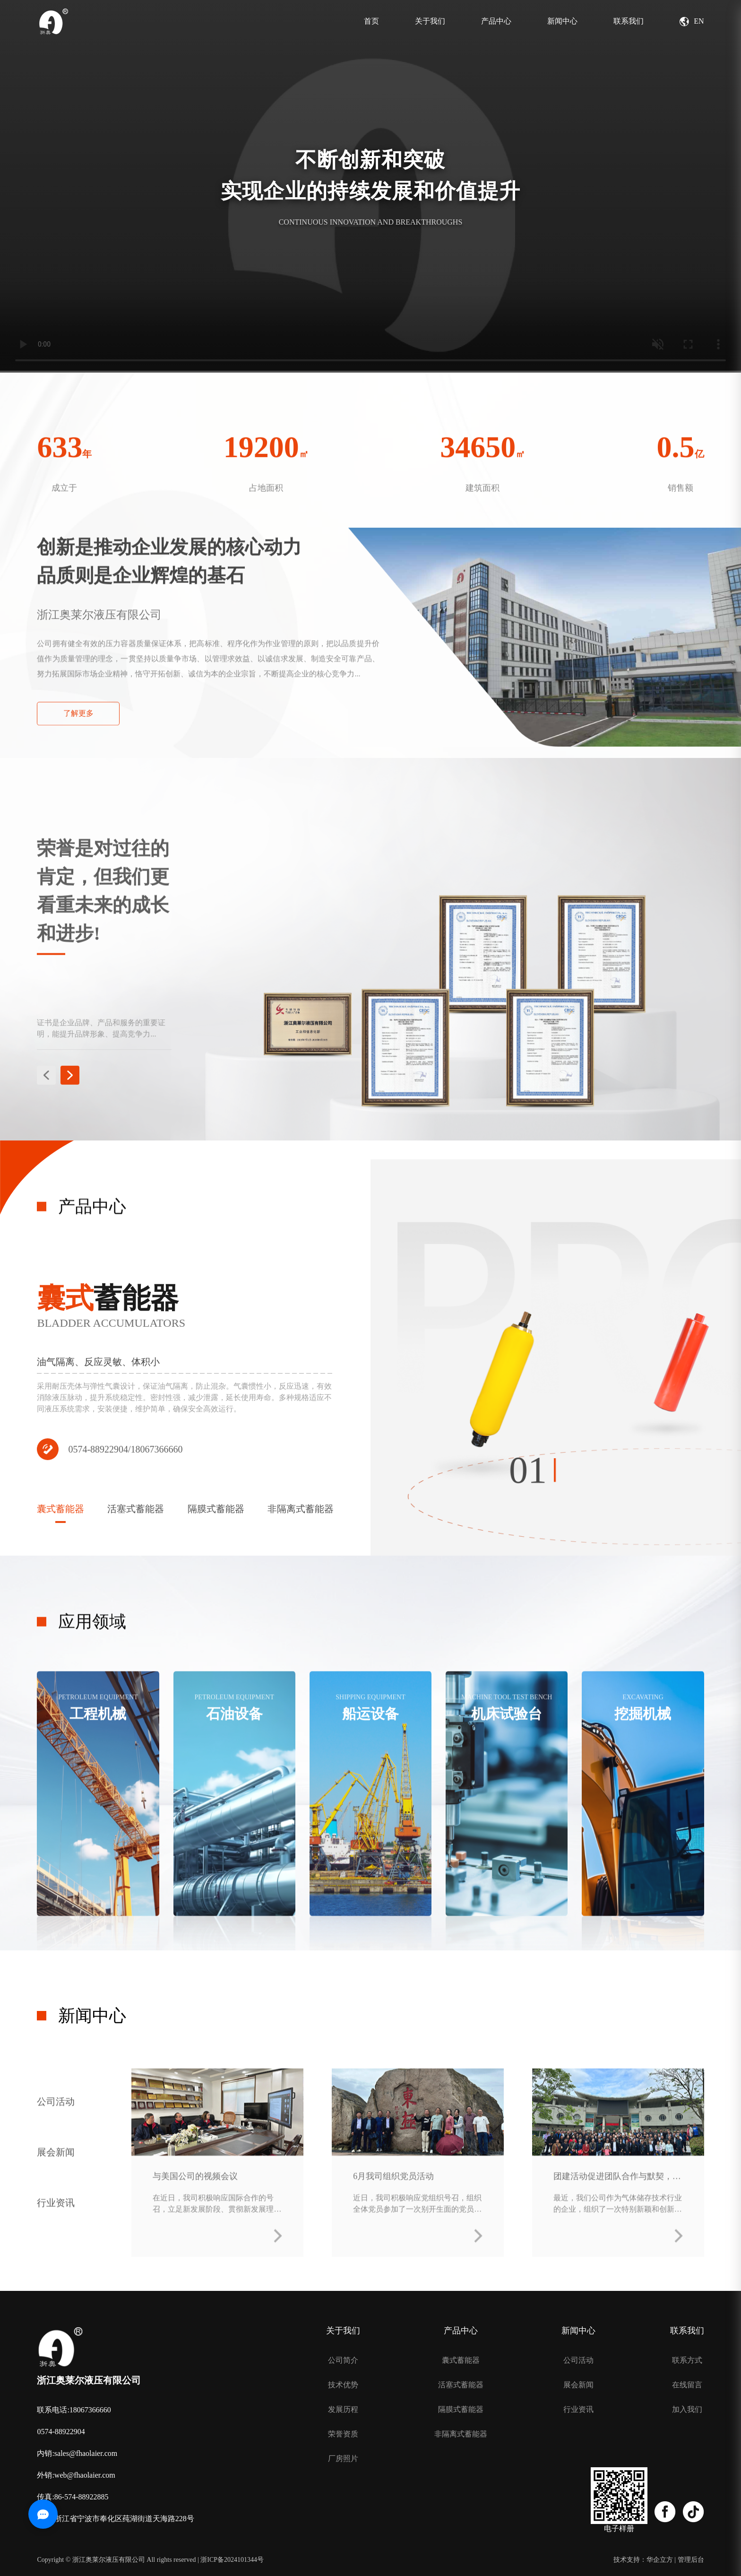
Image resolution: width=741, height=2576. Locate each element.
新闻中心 (562, 21)
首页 (371, 21)
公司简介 (343, 2360)
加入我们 (687, 2409)
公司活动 (56, 2116)
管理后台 (691, 2559)
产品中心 (496, 21)
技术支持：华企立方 (643, 2559)
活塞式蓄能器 (460, 2385)
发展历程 (343, 2409)
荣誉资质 (343, 2434)
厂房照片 (343, 2459)
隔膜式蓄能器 (460, 2409)
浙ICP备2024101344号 (232, 2559)
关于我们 (430, 21)
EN (692, 21)
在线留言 (687, 2385)
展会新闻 (56, 2166)
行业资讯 (56, 2217)
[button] (46, 1092)
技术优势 (343, 2385)
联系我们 (628, 21)
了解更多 (78, 735)
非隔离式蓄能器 (460, 2434)
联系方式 (687, 2360)
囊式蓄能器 (461, 2360)
